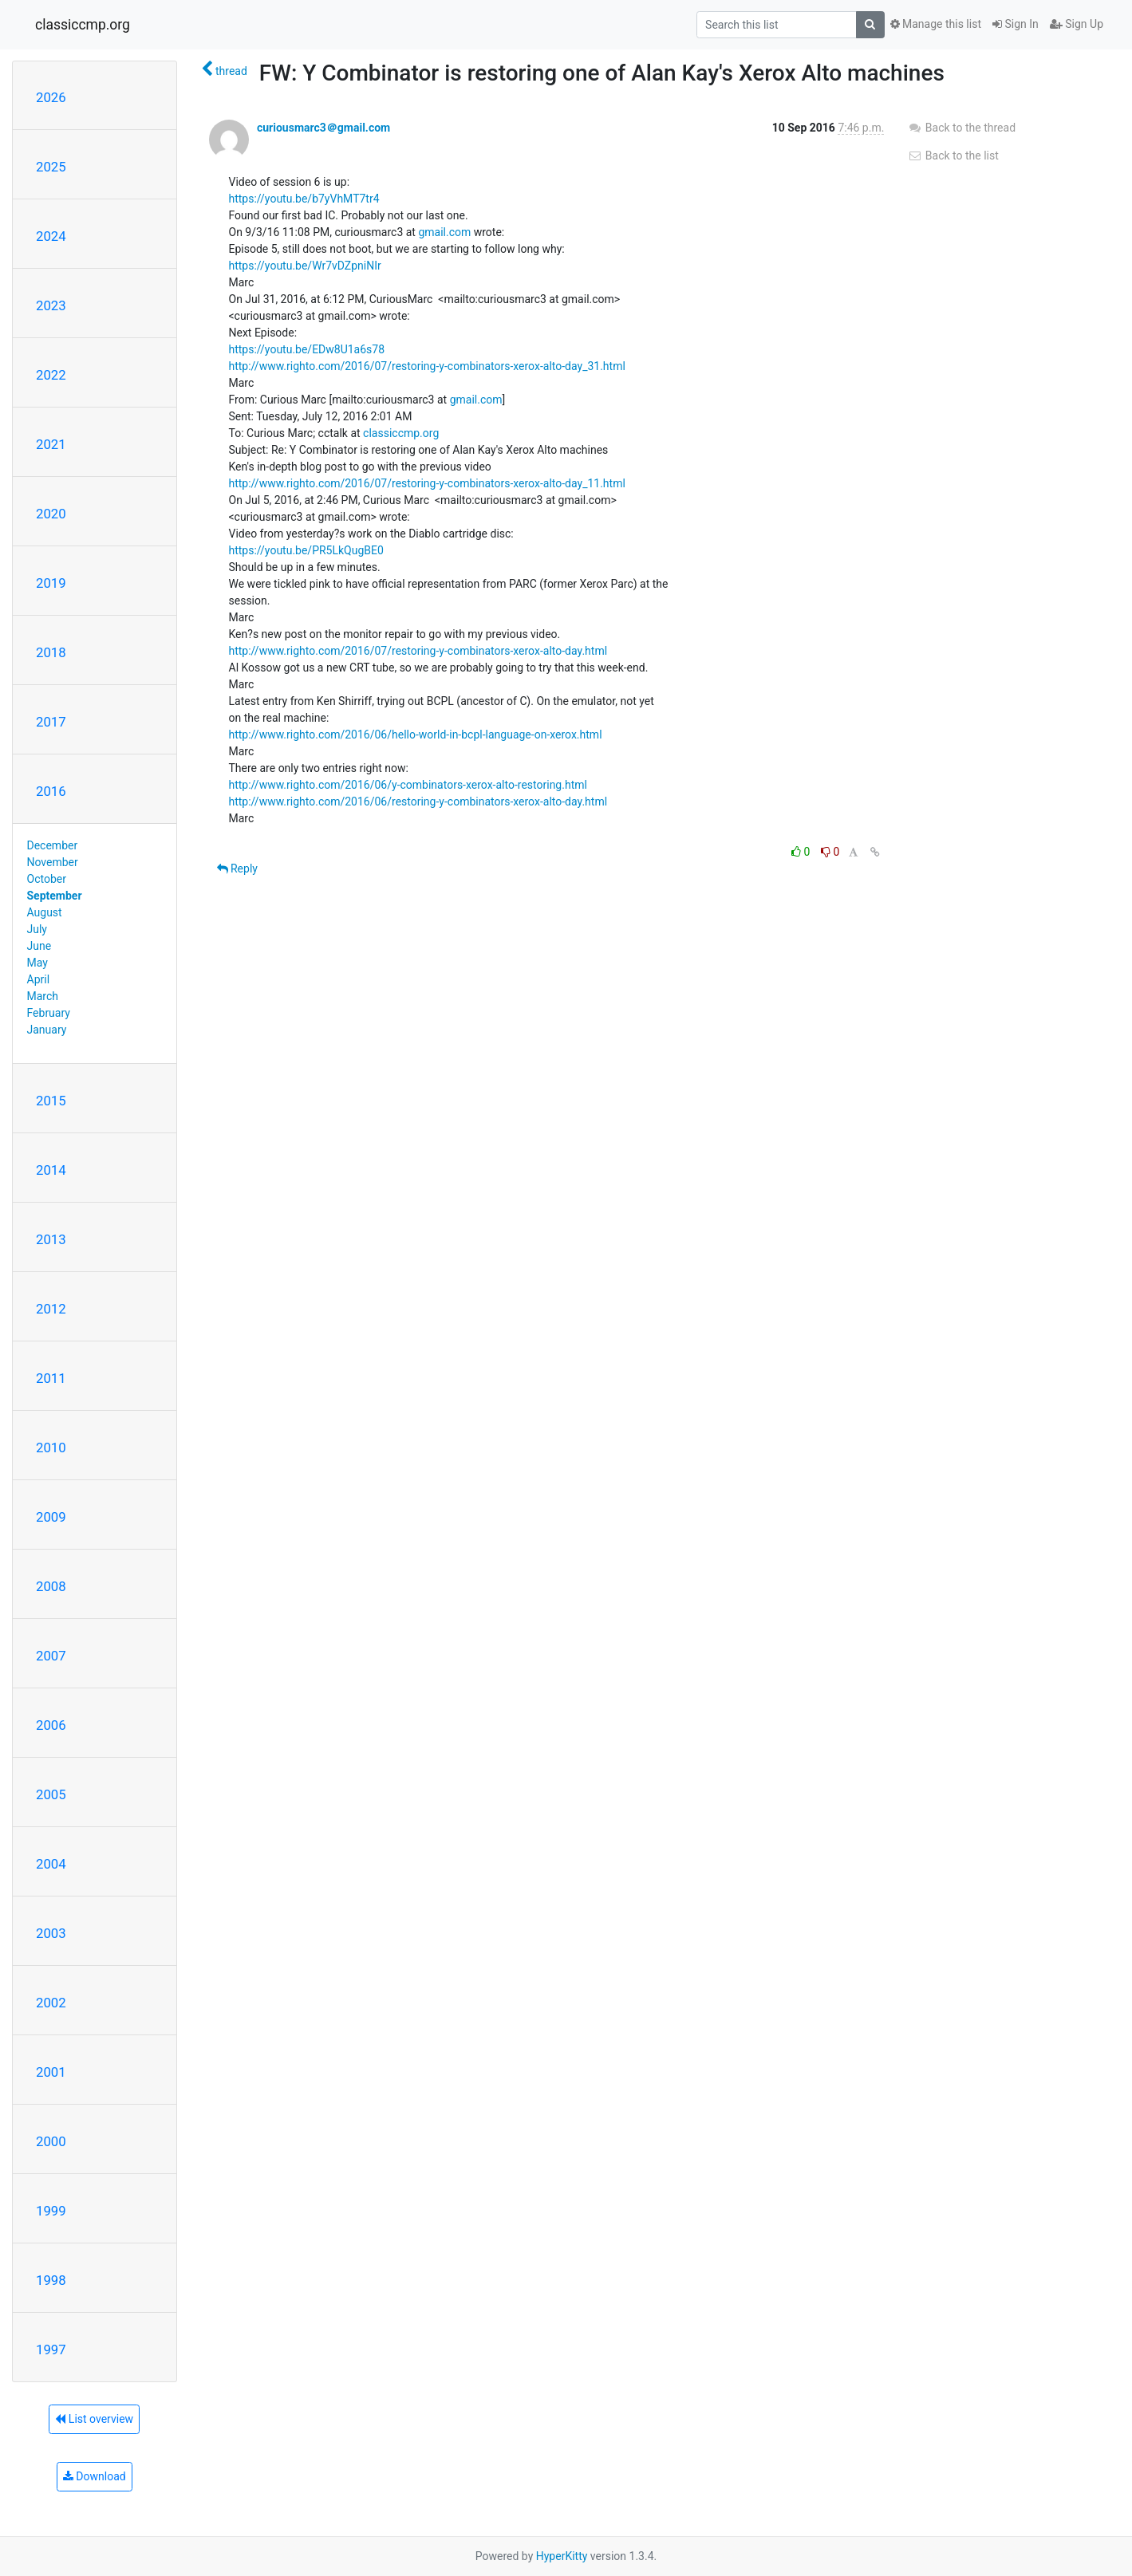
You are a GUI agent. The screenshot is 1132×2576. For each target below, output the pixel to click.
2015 (51, 1101)
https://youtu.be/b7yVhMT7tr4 (304, 198)
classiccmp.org (82, 25)
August (44, 912)
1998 (51, 2280)
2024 (51, 236)
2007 (51, 1656)
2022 (51, 375)
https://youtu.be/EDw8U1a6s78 (307, 349)
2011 (51, 1378)
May (37, 962)
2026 (51, 97)
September (54, 895)
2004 (51, 1864)
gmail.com (444, 232)
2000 (51, 2141)
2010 (51, 1447)
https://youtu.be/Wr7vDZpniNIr (305, 265)
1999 (51, 2211)
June (39, 945)
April (38, 979)
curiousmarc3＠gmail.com (323, 127)
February (48, 1012)
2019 (51, 583)
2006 (51, 1725)
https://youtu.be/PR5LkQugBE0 (306, 550)
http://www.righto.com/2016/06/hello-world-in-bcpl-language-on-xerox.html (415, 734)
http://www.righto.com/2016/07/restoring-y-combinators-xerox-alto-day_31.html (427, 366)
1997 (51, 2349)
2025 (51, 167)
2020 (51, 514)
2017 (51, 722)
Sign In (1015, 24)
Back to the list (953, 155)
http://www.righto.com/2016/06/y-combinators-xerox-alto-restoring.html (408, 784)
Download (94, 2476)
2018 (51, 652)
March (43, 996)
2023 (51, 305)
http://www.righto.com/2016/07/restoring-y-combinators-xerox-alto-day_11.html (427, 483)
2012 (51, 1309)
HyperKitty (562, 2556)
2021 (51, 444)
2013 (51, 1239)
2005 (51, 1794)
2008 (51, 1586)
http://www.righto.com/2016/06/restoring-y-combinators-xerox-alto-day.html (418, 801)
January (47, 1029)
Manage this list (935, 24)
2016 (51, 791)
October (46, 878)
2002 (51, 2003)
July (37, 929)
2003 (51, 1933)
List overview (94, 2419)
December (52, 845)
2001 (51, 2072)
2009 (51, 1517)
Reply (237, 868)
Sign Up (1076, 24)
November (52, 862)
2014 (51, 1170)
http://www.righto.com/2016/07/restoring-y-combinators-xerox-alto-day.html (418, 650)
